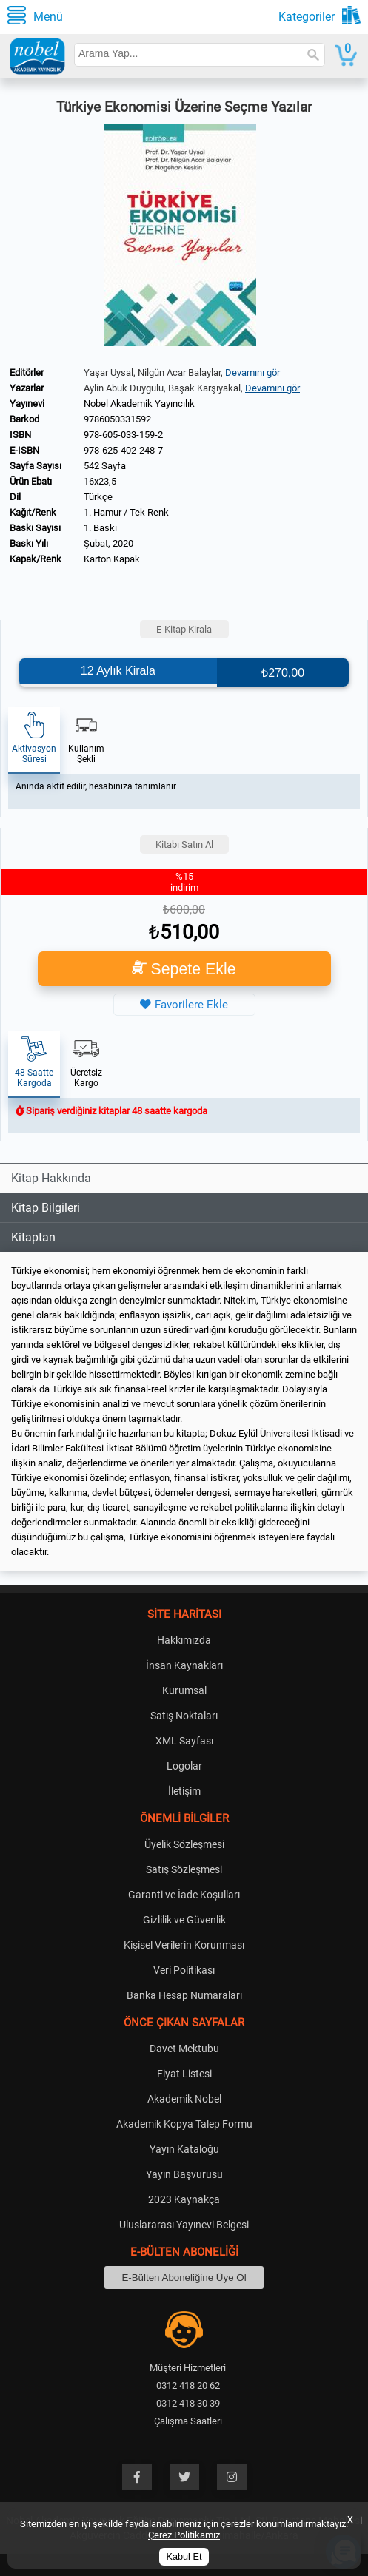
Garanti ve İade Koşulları (184, 1895)
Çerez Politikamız (184, 2534)
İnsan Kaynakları (184, 1665)
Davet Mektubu (184, 2048)
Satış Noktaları (184, 1716)
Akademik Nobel (184, 2099)
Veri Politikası (184, 1970)
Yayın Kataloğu (184, 2149)
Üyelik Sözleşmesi (184, 1844)
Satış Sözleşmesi (184, 1869)
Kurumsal (184, 1690)
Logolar (184, 1766)
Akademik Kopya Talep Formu (184, 2124)
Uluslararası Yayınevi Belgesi (184, 2225)
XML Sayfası (184, 1741)
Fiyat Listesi (184, 2074)
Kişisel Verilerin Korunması (184, 1945)
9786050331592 (117, 419)
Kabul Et (184, 2557)
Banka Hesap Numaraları (184, 1995)
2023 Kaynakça (184, 2199)
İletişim (184, 1791)
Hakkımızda (184, 1640)
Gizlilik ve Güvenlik (184, 1920)
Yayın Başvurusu (184, 2174)
